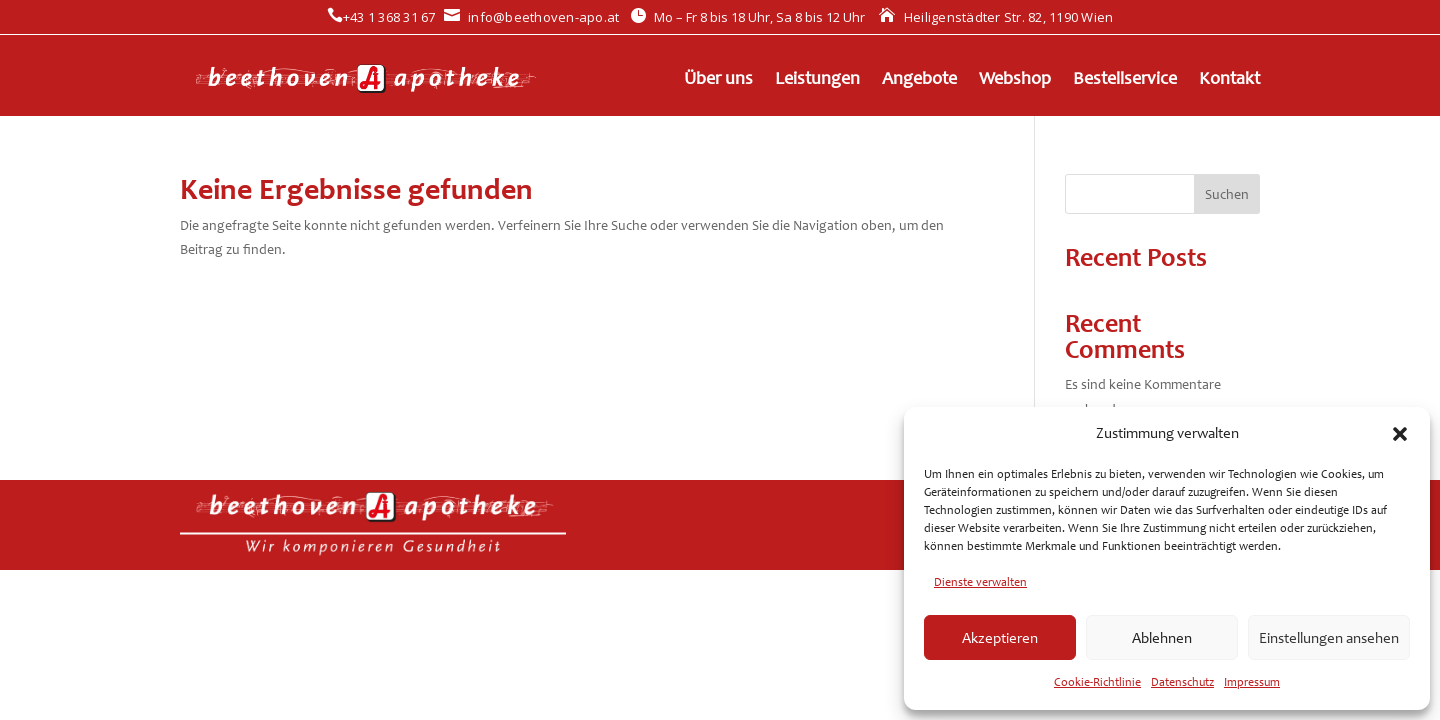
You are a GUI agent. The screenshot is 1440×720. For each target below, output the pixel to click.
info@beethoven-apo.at (532, 17)
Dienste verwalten (980, 582)
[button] (1400, 434)
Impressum (1252, 682)
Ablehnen (1162, 638)
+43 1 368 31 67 (381, 17)
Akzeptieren (1000, 638)
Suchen (1227, 194)
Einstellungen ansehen (1329, 638)
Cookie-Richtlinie (1097, 682)
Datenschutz (1182, 682)
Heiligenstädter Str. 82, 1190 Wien (996, 17)
